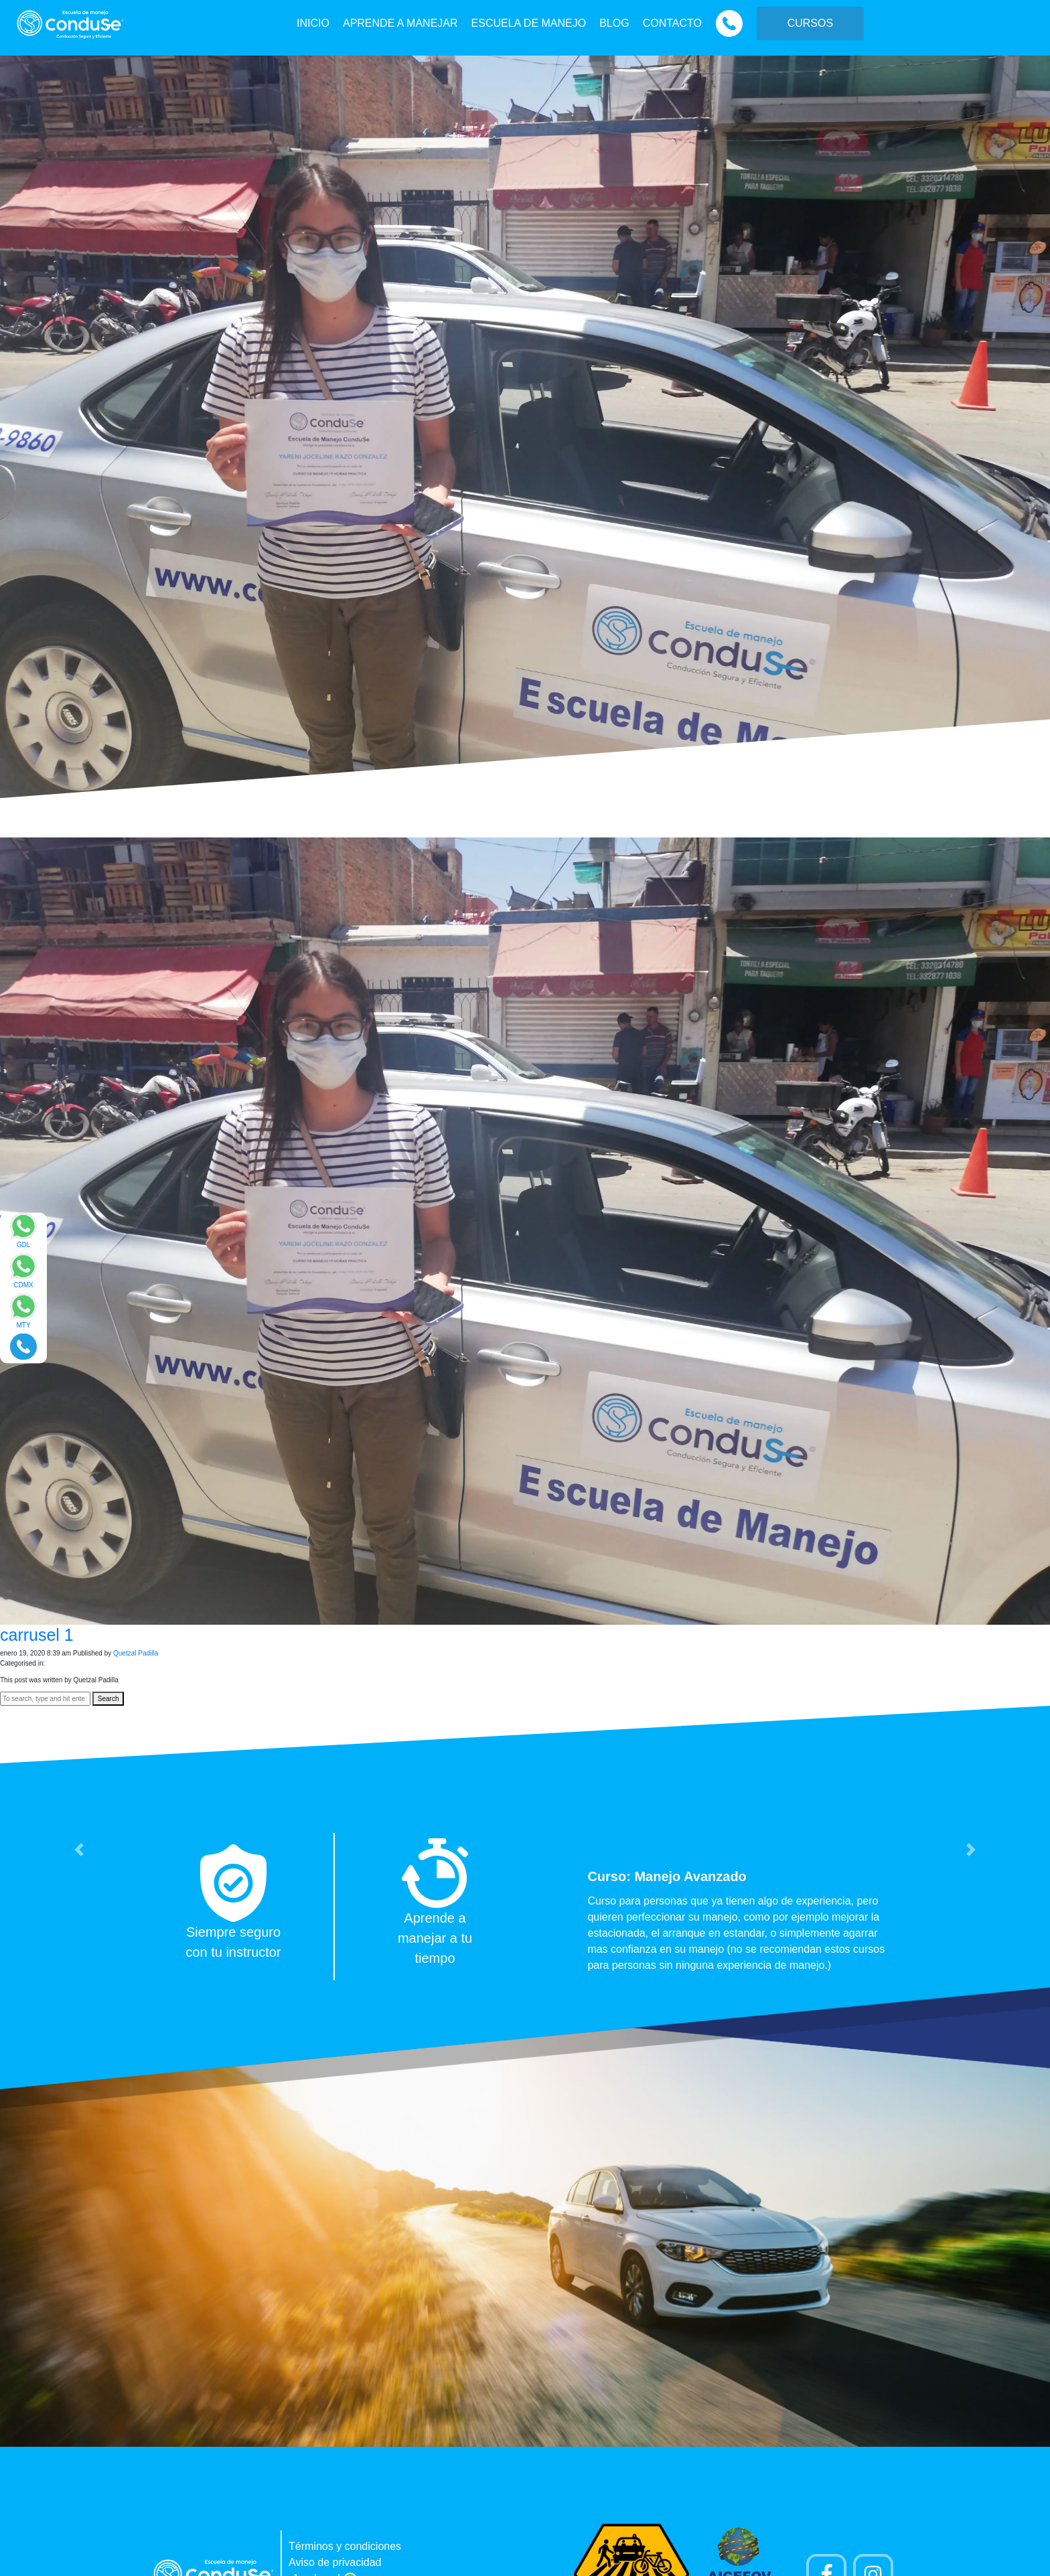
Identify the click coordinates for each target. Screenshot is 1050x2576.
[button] (78, 1850)
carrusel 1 (37, 1634)
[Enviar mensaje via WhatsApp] (23, 1235)
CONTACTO (672, 23)
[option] (525, 1906)
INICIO (313, 23)
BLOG (614, 23)
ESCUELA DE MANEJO (529, 23)
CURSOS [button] (810, 23)
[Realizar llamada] (23, 1346)
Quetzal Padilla (135, 1653)
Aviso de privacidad (335, 2562)
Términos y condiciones (345, 2546)
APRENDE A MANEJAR (400, 23)
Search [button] (108, 1698)
